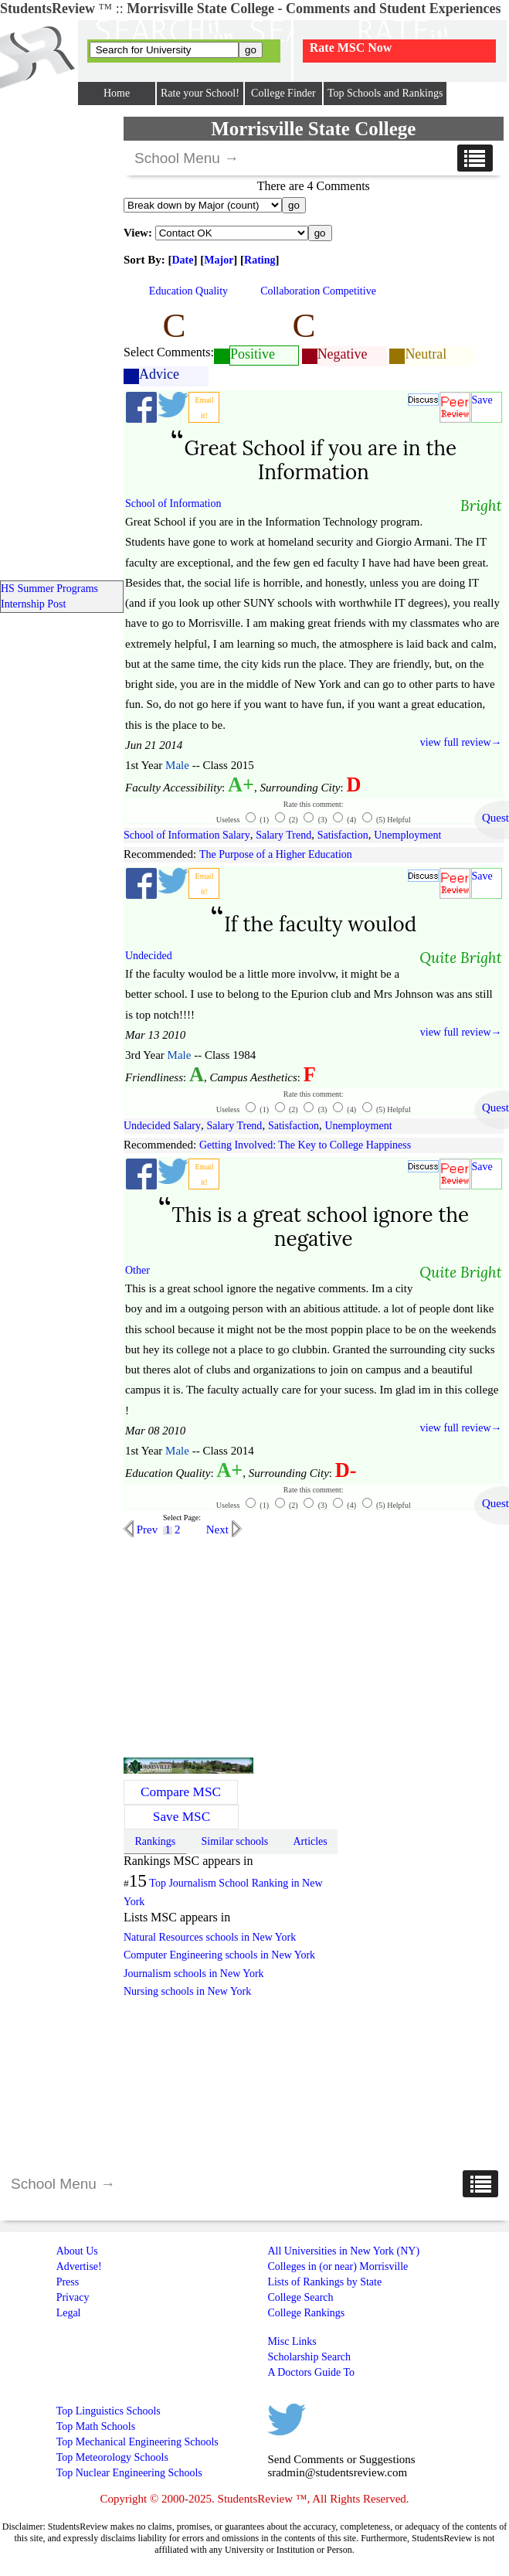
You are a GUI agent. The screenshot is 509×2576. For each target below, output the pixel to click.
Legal (68, 2313)
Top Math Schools (95, 2426)
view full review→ (461, 742)
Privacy (73, 2297)
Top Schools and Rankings (385, 93)
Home (116, 93)
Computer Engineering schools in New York (219, 1955)
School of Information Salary (187, 835)
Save (482, 400)
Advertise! (79, 2266)
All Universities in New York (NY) (343, 2251)
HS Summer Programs (49, 588)
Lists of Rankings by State (324, 2282)
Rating (259, 260)
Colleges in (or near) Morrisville (337, 2266)
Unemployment (407, 835)
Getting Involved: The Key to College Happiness (305, 1145)
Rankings (154, 1841)
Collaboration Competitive (318, 291)
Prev (146, 1529)
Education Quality (188, 291)
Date (183, 260)
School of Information (173, 503)
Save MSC (181, 1816)
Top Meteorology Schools (112, 2457)
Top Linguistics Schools (108, 2411)
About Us (77, 2251)
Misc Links (291, 2341)
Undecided (148, 955)
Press (68, 2282)
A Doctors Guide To (311, 2372)
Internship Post (33, 604)
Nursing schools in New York (187, 1991)
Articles (310, 1841)
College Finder (283, 93)
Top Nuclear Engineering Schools (129, 2473)
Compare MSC (181, 1792)
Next (219, 1529)
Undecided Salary (162, 1125)
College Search (300, 2297)
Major (218, 260)
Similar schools (235, 1841)
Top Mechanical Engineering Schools (137, 2442)
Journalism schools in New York (194, 1973)
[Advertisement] (253, 1645)
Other (137, 1270)
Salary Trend (283, 835)
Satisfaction (342, 835)
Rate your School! (200, 93)
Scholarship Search (309, 2357)
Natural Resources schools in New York (210, 1937)
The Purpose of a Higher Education (275, 854)
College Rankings (305, 2313)
